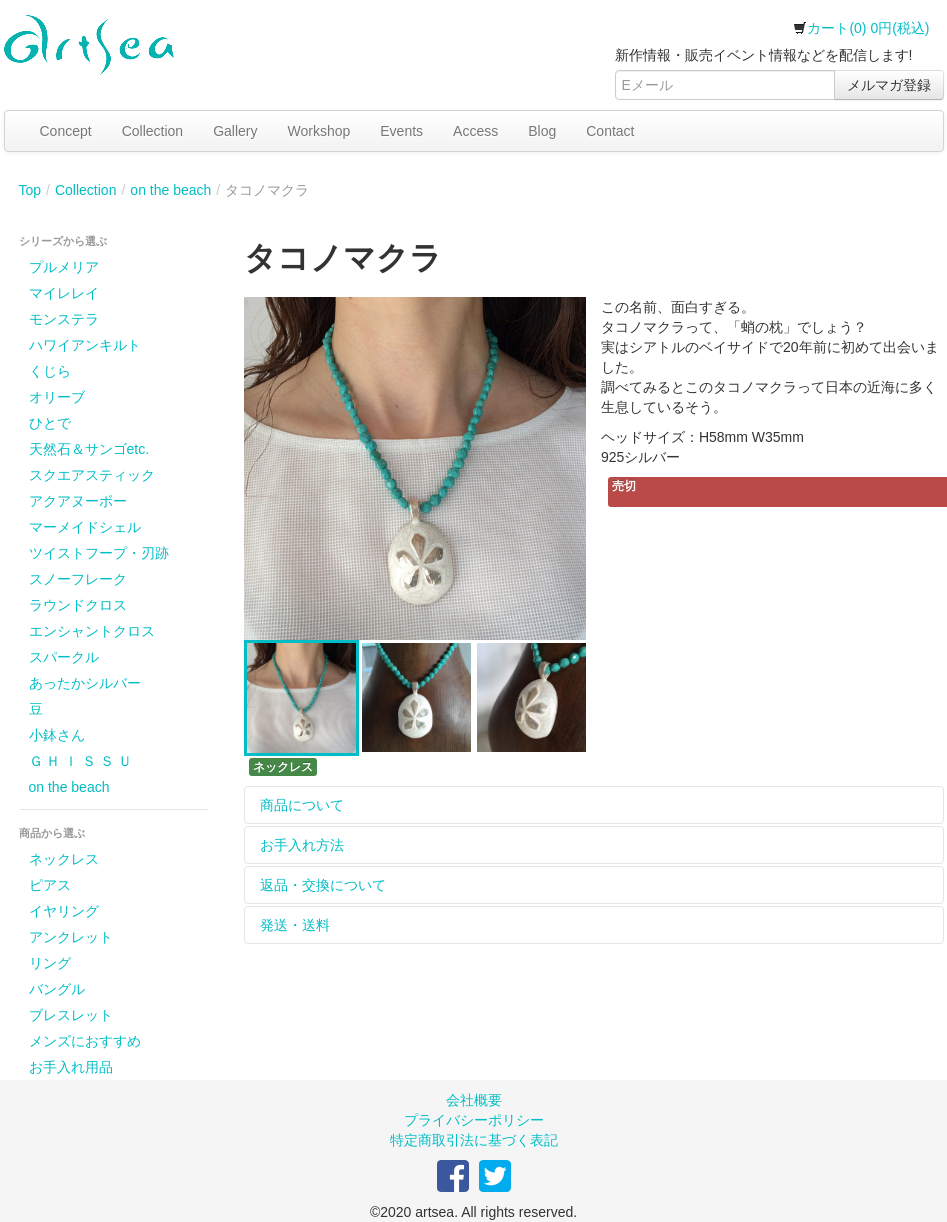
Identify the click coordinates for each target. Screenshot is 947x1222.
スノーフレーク (78, 579)
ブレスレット (71, 1015)
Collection (152, 131)
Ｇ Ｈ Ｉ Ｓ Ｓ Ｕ (80, 761)
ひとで (50, 423)
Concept (66, 131)
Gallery (235, 131)
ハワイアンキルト (85, 345)
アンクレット (71, 937)
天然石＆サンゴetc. (89, 449)
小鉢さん (57, 735)
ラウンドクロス (78, 605)
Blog (542, 131)
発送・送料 (295, 925)
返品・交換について (323, 885)
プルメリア (64, 267)
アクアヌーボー (78, 501)
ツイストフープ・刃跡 (99, 553)
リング (50, 963)
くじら (50, 371)
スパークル (64, 657)
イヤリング (64, 911)
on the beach (170, 190)
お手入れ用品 (71, 1067)
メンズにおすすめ (85, 1041)
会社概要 (474, 1100)
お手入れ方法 (302, 845)
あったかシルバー (85, 683)
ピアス (50, 885)
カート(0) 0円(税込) (861, 28)
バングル (57, 989)
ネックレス (64, 859)
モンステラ (64, 319)
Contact (610, 131)
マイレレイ (64, 293)
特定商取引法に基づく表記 (474, 1140)
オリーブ (57, 397)
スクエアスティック (92, 475)
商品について (302, 805)
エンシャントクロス (92, 631)
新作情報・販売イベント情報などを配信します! (764, 55)
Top (30, 190)
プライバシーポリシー (474, 1120)
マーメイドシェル (85, 527)
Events (401, 131)
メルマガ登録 (889, 85)
